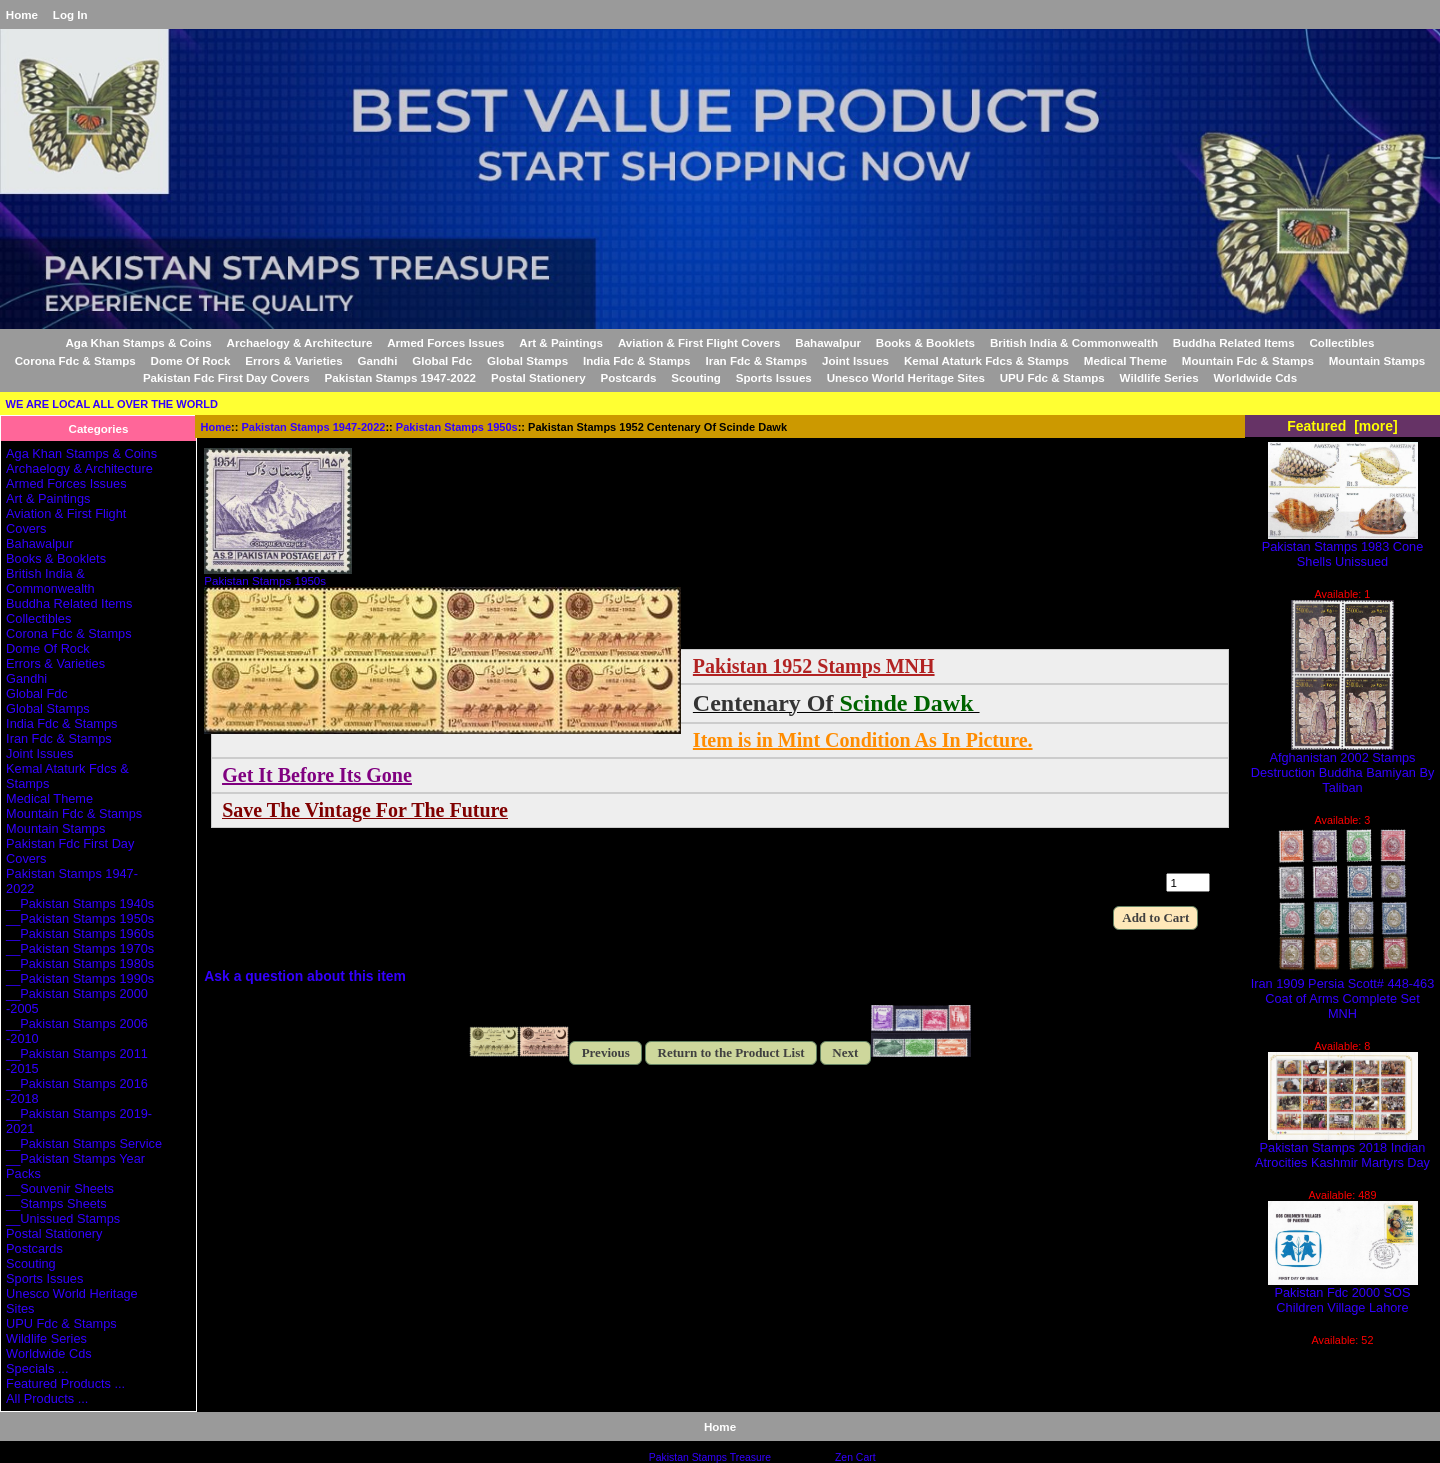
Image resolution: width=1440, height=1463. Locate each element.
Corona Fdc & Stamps (75, 360)
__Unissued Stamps (63, 1218)
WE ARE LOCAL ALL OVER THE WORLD (112, 404)
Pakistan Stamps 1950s (457, 427)
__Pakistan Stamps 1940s (80, 903)
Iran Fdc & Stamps (756, 360)
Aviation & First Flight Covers (699, 342)
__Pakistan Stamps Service (84, 1143)
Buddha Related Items (1234, 342)
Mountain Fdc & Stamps (1248, 360)
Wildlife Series (1159, 377)
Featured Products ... (65, 1383)
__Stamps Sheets (56, 1203)
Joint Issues (855, 360)
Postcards (628, 377)
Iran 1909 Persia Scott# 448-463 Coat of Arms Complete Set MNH (1343, 992)
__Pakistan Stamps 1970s (80, 948)
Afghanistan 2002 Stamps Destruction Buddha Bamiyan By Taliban (1343, 766)
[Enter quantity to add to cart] (1188, 882)
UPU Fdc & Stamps (1052, 377)
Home (22, 14)
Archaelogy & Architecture (300, 342)
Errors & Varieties (293, 360)
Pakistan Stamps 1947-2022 (314, 427)
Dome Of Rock (191, 360)
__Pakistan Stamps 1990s (80, 978)
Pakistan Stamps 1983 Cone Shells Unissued (1343, 548)
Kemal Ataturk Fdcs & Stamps (986, 360)
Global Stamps (527, 360)
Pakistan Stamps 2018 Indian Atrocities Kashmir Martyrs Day (1342, 1149)
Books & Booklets (925, 342)
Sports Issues (774, 377)
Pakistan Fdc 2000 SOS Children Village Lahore (1343, 1294)
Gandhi (377, 360)
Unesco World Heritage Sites (906, 377)
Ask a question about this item (305, 976)
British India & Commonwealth (1074, 342)
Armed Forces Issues (445, 342)
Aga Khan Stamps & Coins (139, 342)
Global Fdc (442, 360)
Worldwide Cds (1256, 377)
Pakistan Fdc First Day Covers (226, 377)
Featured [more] (1342, 426)
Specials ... (37, 1368)
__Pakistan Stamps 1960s (80, 933)
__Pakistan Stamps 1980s (80, 963)
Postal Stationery (538, 377)
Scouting (696, 377)
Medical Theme (1125, 360)
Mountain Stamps (1377, 360)
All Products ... (47, 1398)
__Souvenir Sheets (60, 1188)
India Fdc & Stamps (637, 360)
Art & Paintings (561, 342)
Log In (70, 14)
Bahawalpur (828, 342)
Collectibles (1341, 342)
